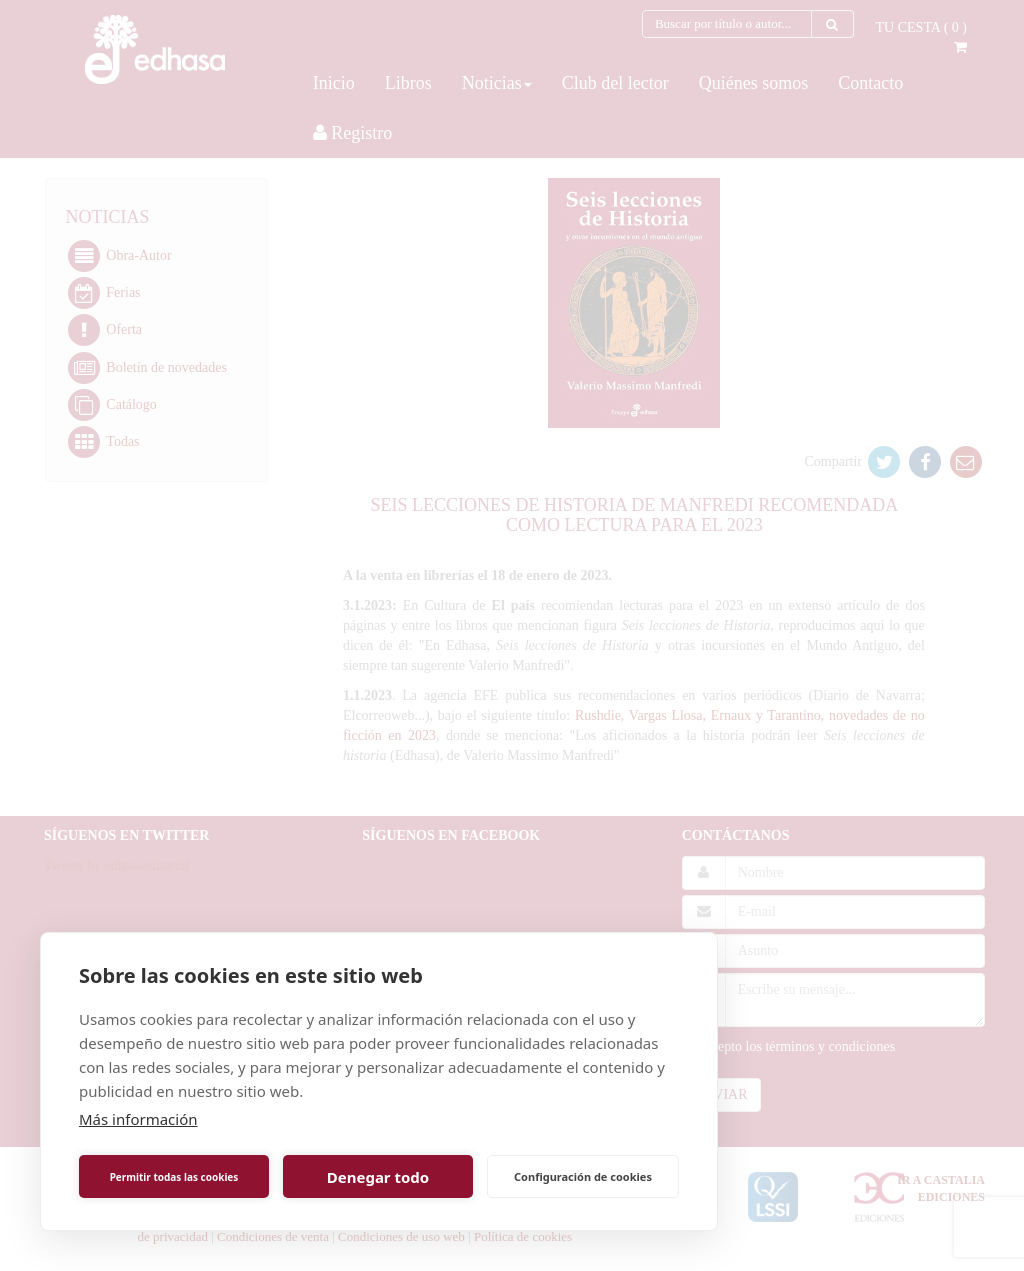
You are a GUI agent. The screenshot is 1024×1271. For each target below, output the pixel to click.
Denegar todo (378, 1177)
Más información (138, 1119)
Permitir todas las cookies (174, 1177)
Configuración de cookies (583, 1176)
